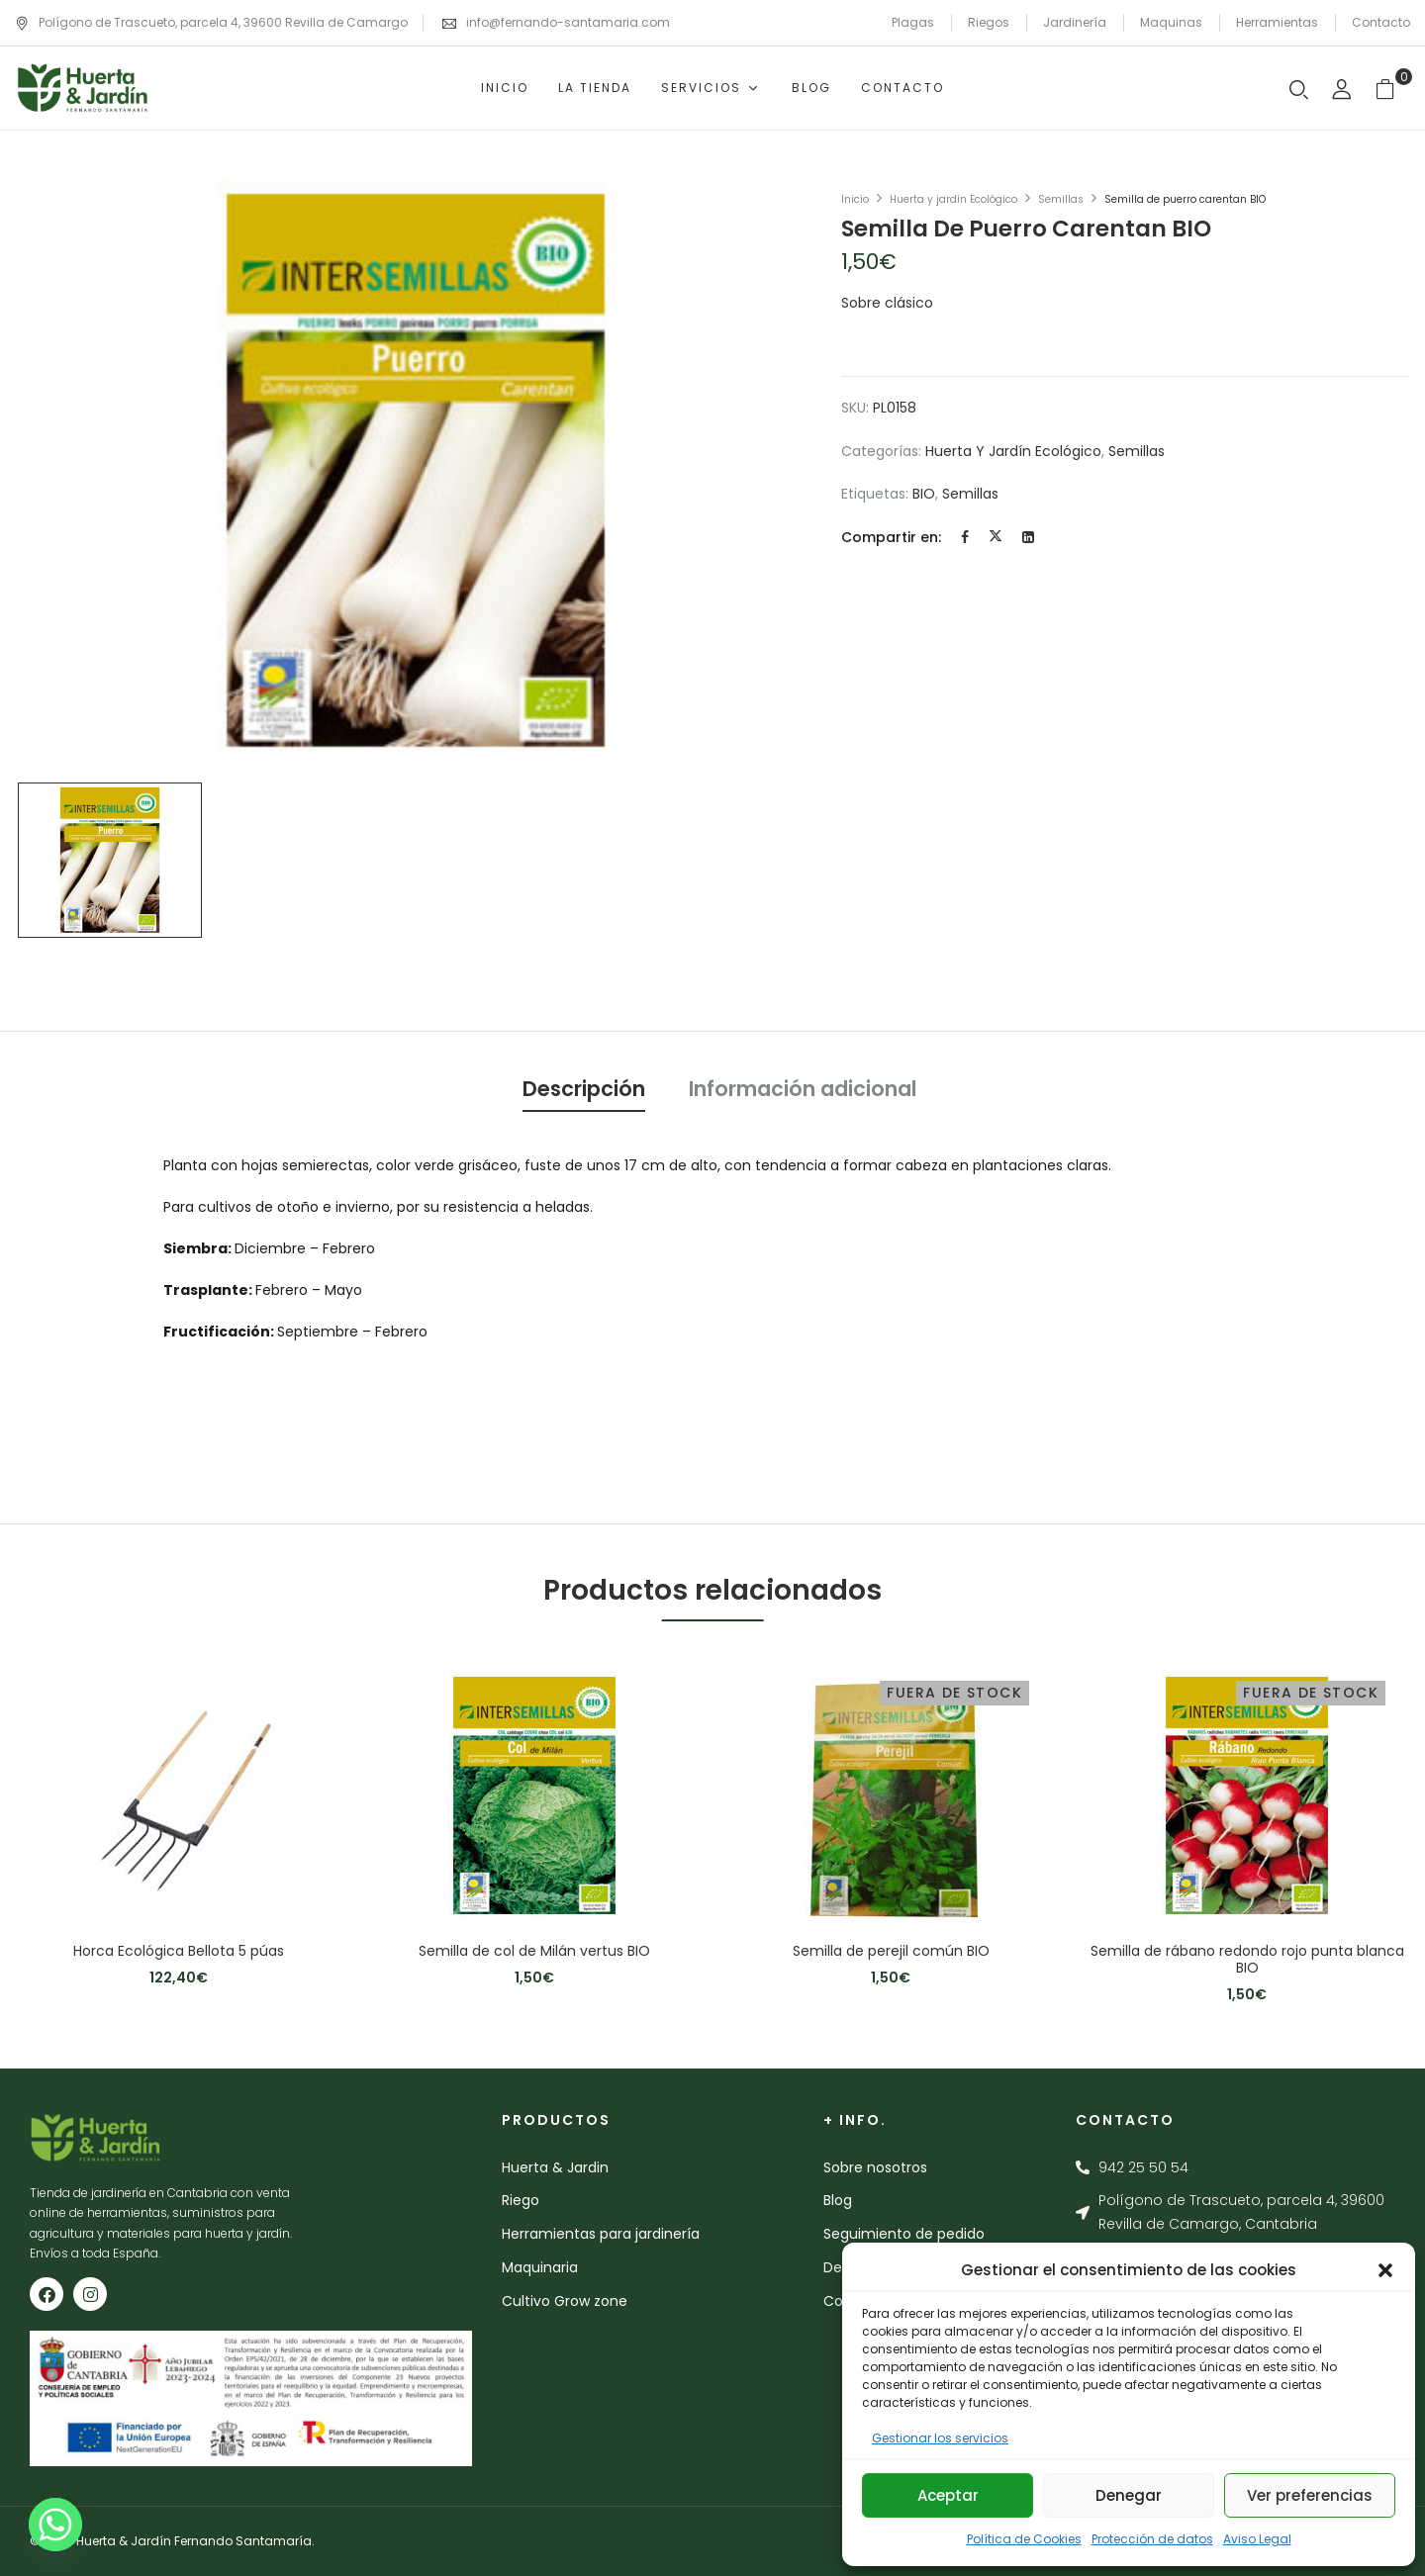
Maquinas (1171, 22)
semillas (970, 494)
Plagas (913, 22)
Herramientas (1277, 22)
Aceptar (948, 2495)
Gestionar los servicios (940, 2438)
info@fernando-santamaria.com (568, 22)
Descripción (583, 1088)
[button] (1385, 2270)
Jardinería (1074, 22)
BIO (923, 494)
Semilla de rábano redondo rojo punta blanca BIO (1247, 1960)
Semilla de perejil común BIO (891, 1951)
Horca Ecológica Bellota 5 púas (178, 1951)
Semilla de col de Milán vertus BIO (534, 1951)
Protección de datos (1152, 2538)
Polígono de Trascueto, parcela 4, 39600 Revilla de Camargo (211, 22)
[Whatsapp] (55, 2524)
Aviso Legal (1257, 2538)
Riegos (988, 22)
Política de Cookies (1024, 2538)
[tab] (583, 1091)
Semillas (1061, 199)
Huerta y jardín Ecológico (953, 199)
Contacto (1381, 22)
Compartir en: (891, 537)
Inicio (855, 199)
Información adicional (802, 1088)
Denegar (1128, 2495)
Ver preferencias (1310, 2495)
